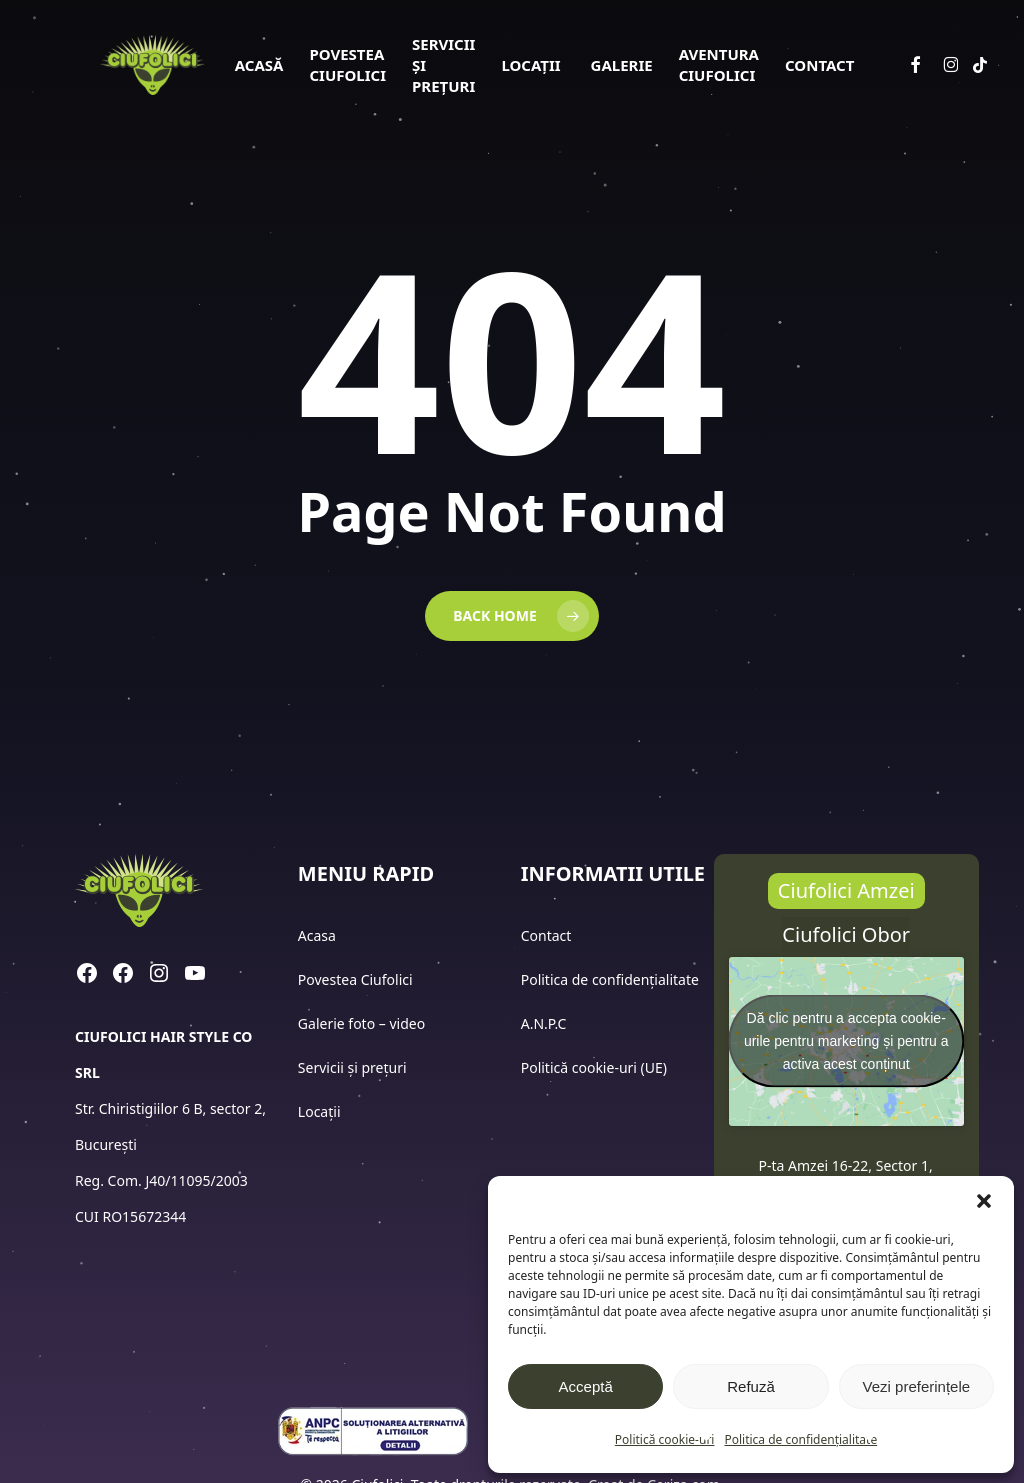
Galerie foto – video (363, 1023)
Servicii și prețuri (352, 1067)
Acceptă (586, 1386)
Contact (548, 935)
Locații (321, 1111)
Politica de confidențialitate (800, 1439)
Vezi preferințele (917, 1386)
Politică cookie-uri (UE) (594, 1067)
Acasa (317, 935)
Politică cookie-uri (665, 1439)
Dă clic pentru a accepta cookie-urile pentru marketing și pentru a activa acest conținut (846, 1041)
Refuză (751, 1386)
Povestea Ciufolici (355, 979)
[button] (984, 1201)
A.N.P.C (544, 1023)
